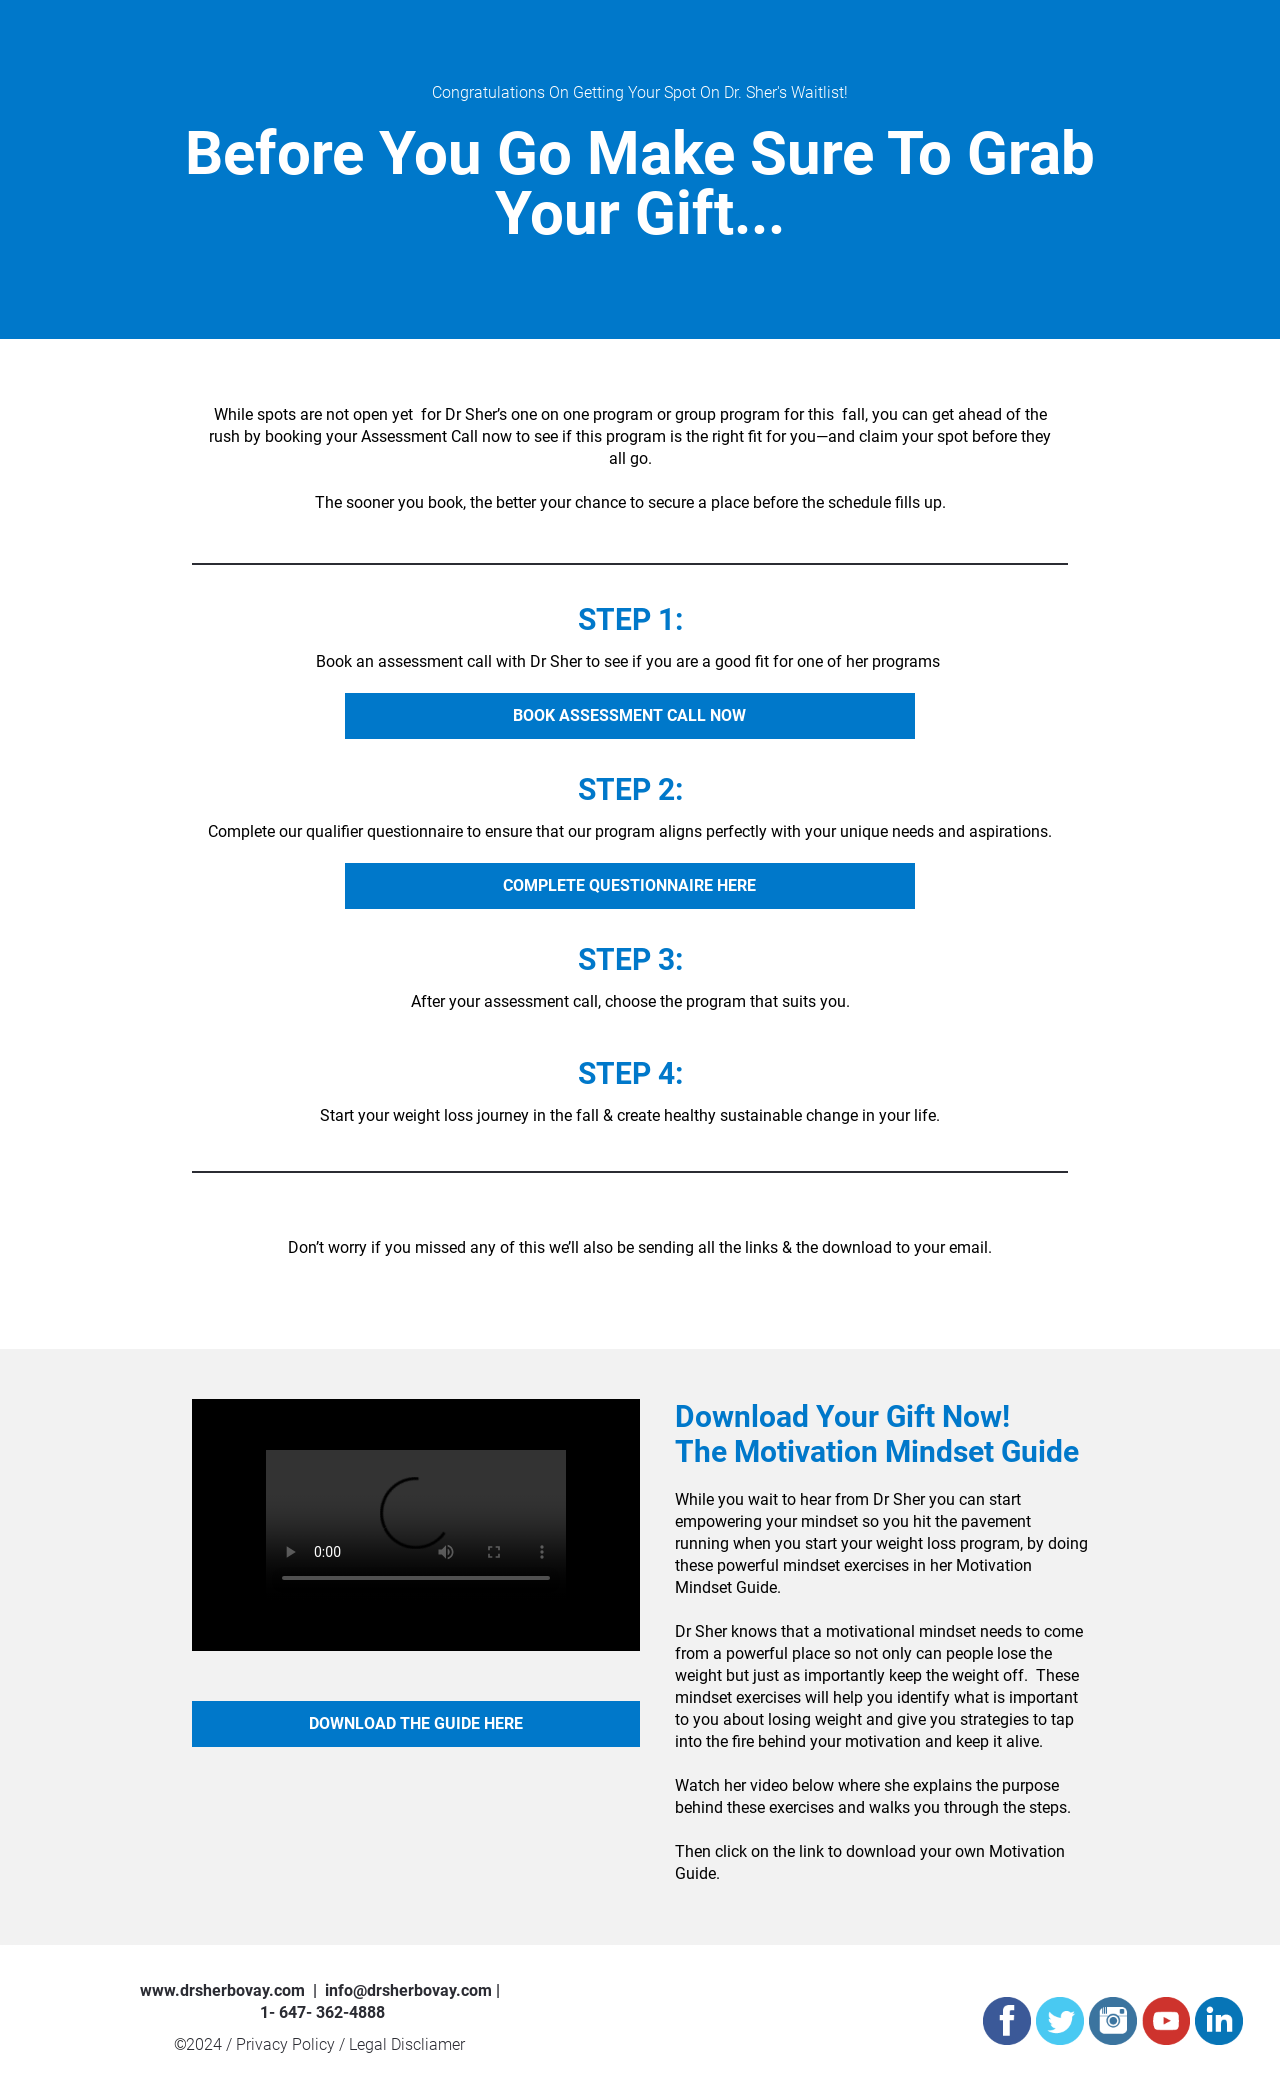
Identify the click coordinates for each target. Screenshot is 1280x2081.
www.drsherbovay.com (222, 1990)
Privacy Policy (287, 2044)
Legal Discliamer (407, 2044)
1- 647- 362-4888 (322, 2012)
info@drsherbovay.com (408, 1990)
